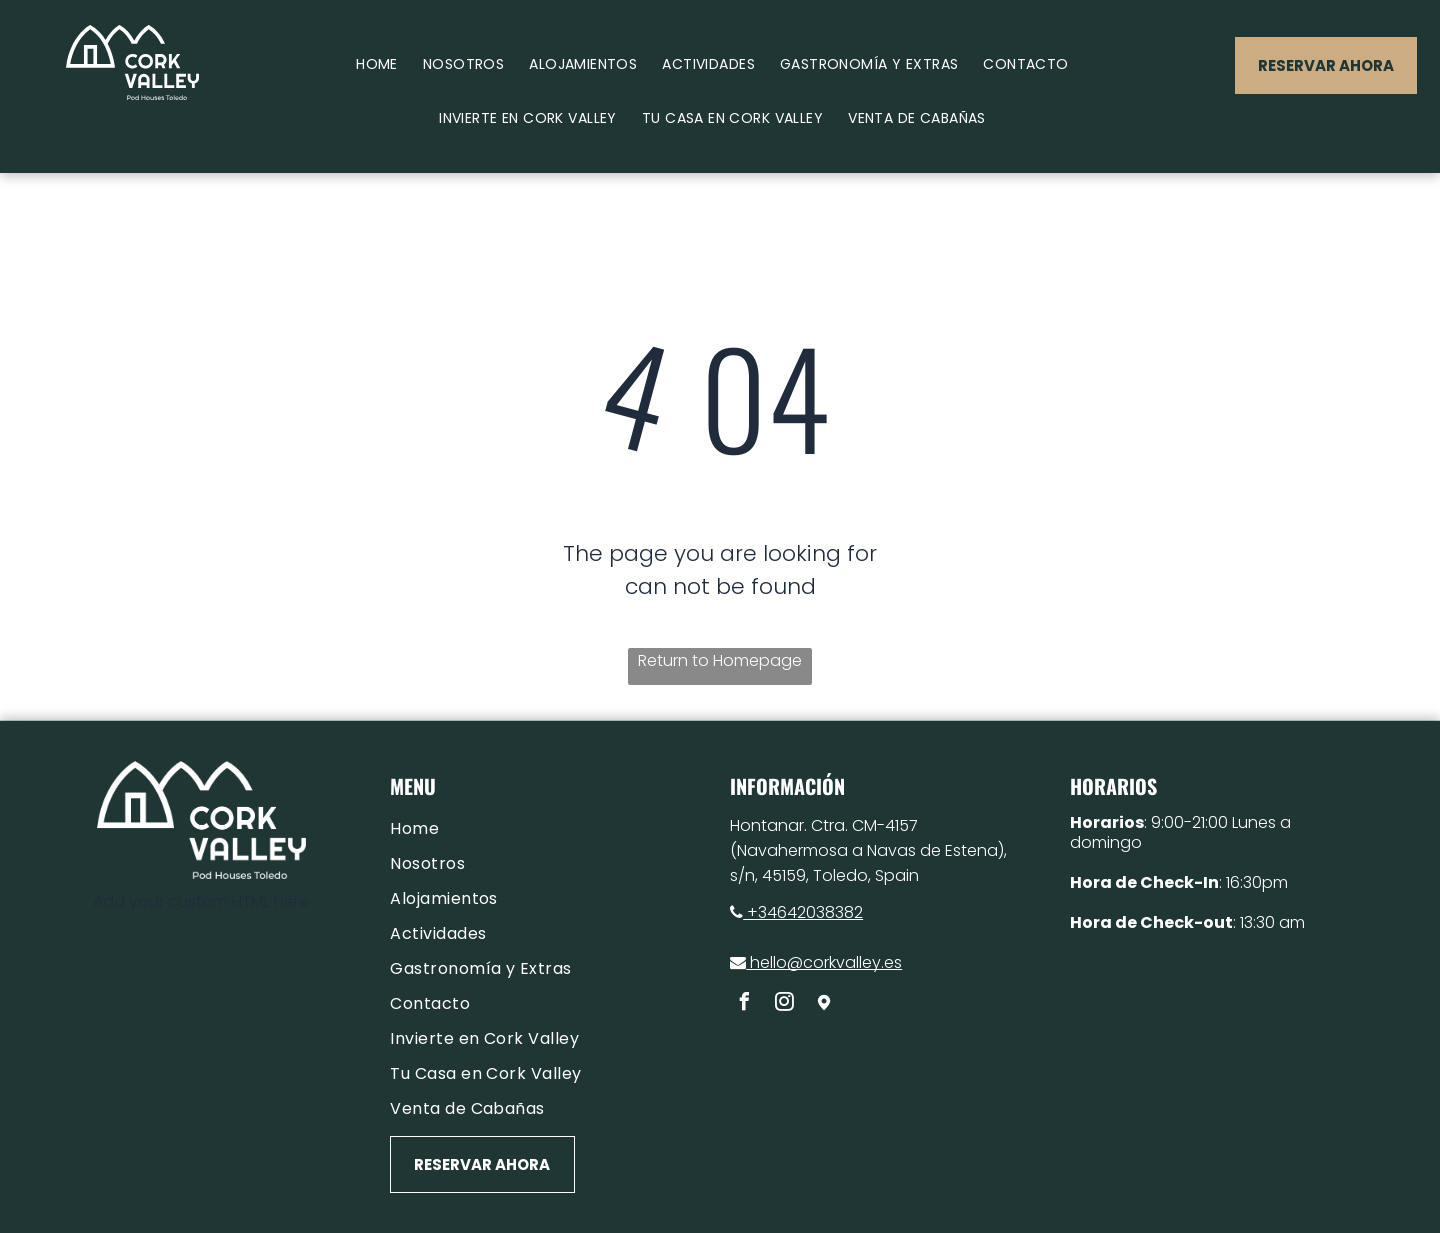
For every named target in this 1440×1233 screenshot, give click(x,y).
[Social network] (824, 1004)
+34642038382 (796, 912)
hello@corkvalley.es (816, 962)
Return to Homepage (720, 660)
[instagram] (784, 1004)
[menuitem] (384, 64)
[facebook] (744, 1004)
